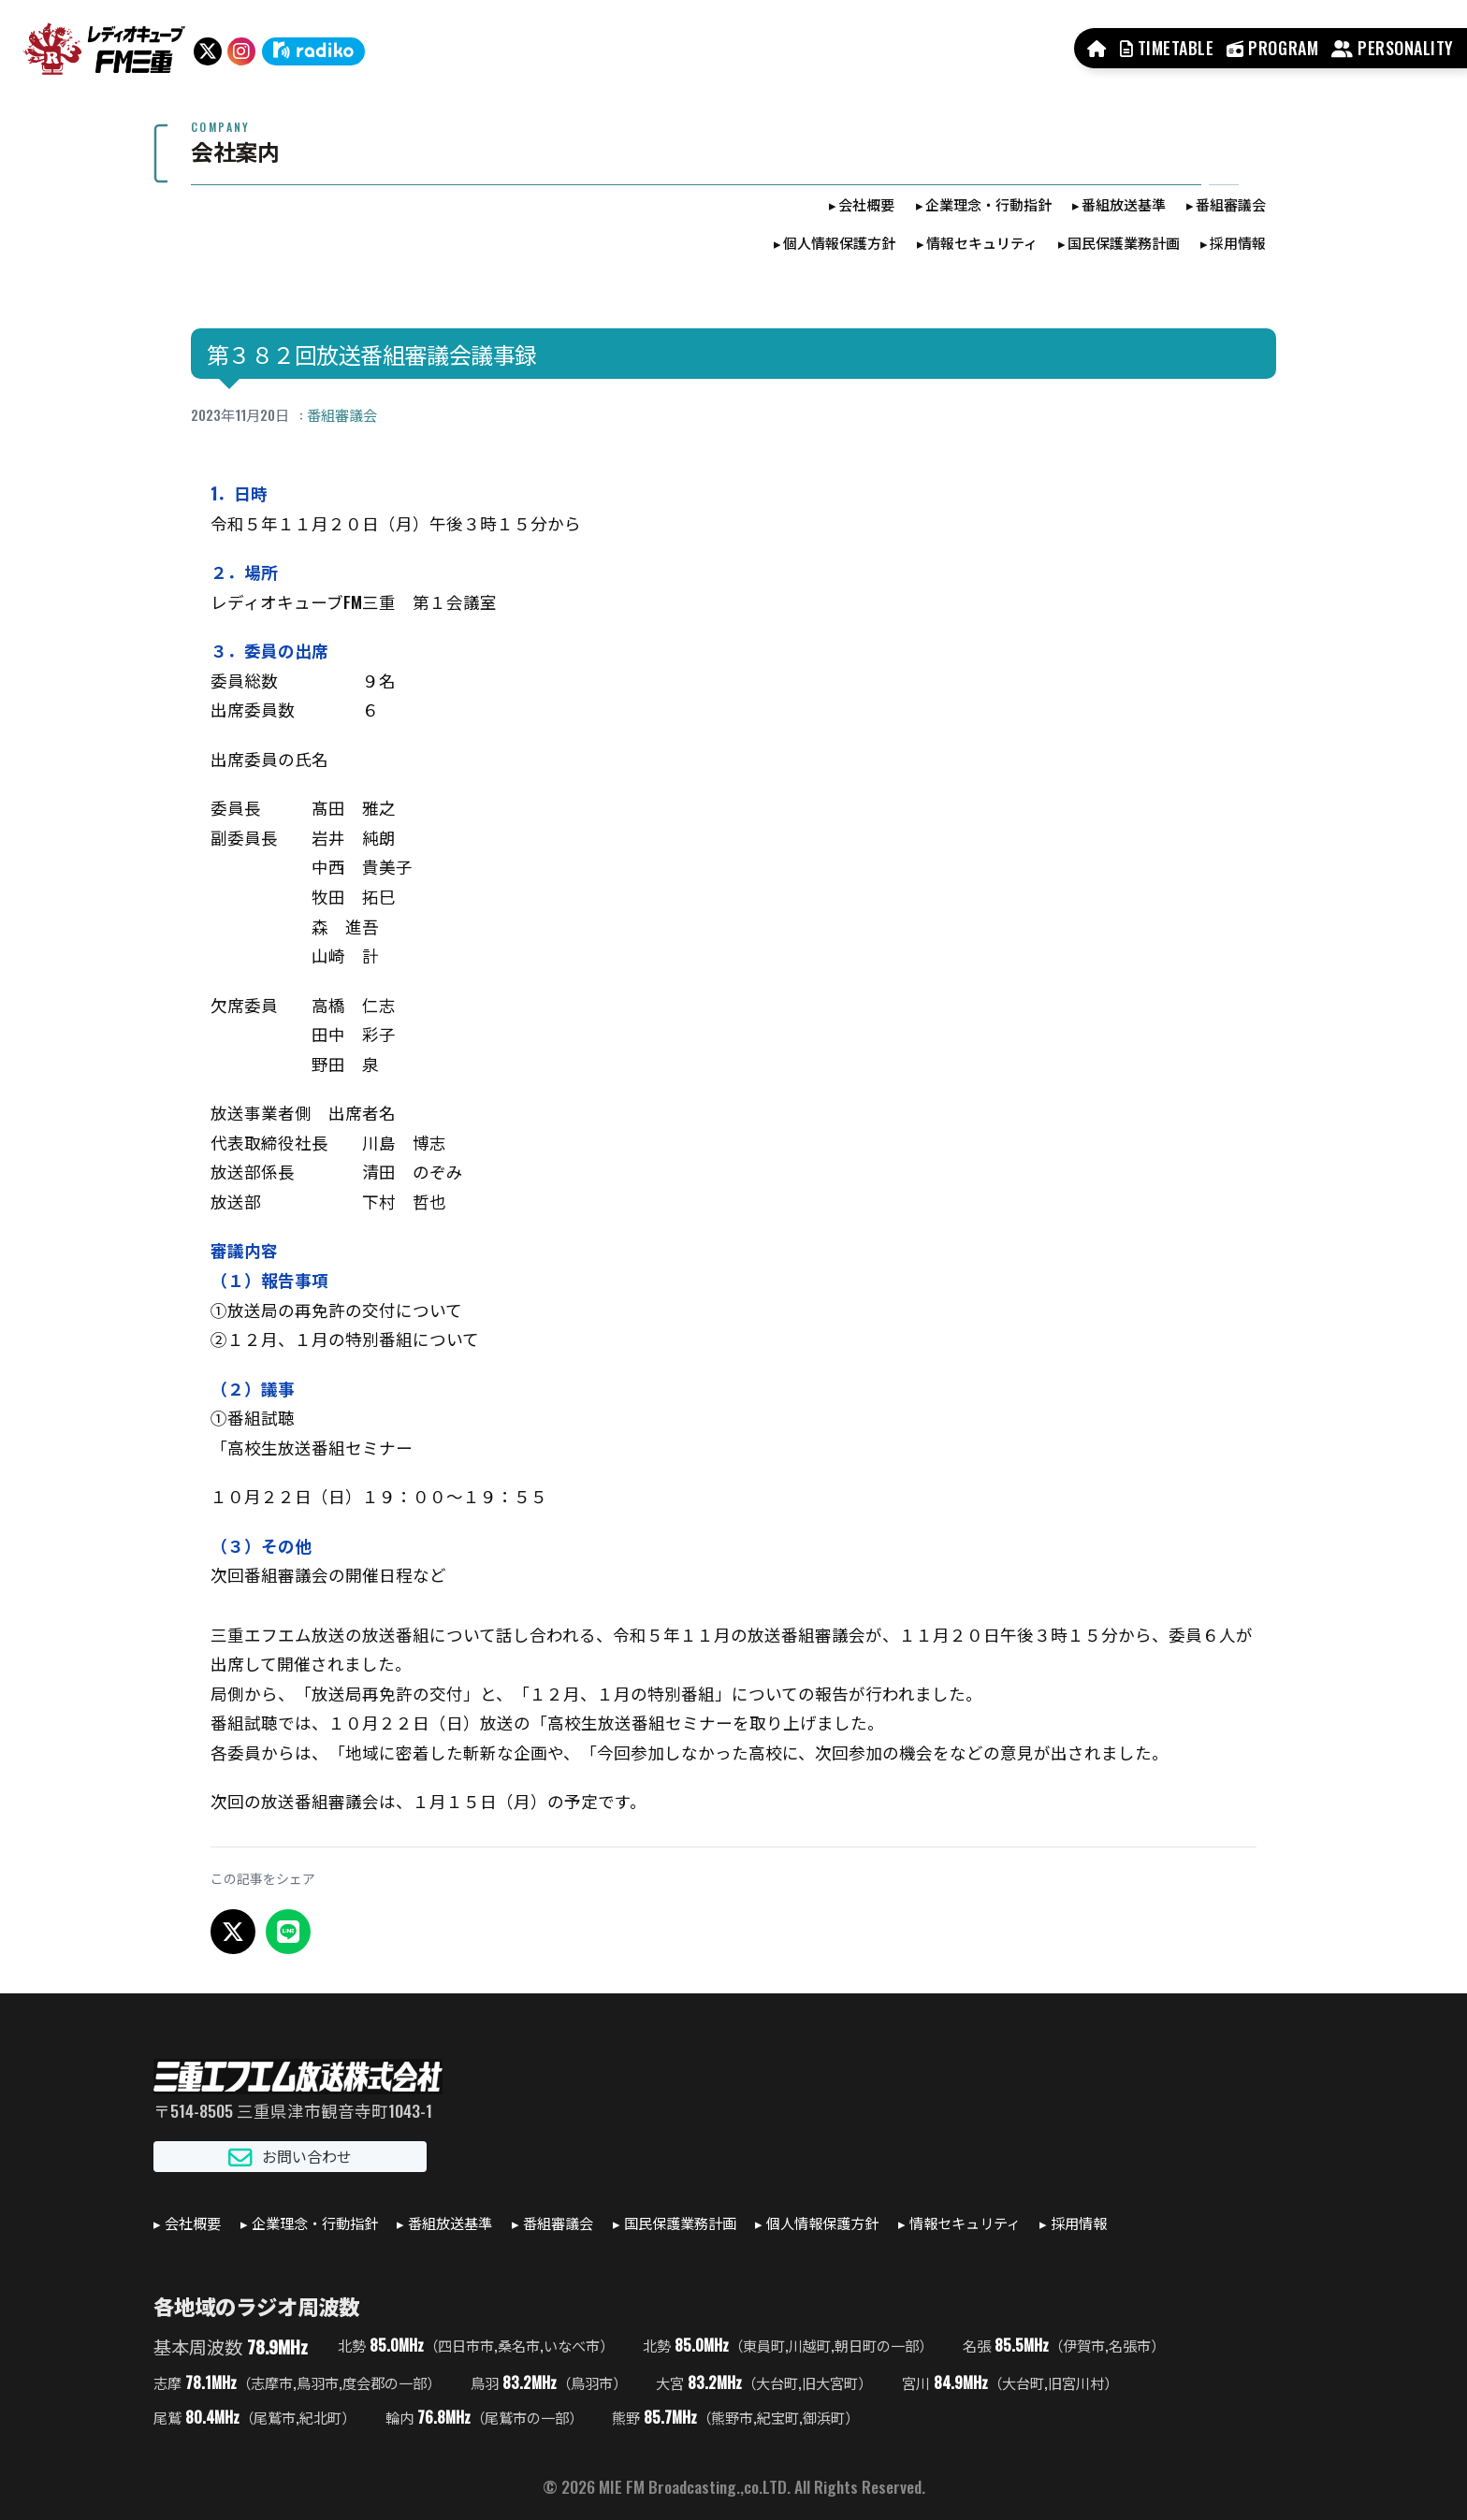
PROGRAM (1272, 48)
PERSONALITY (1392, 48)
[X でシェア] (233, 1931)
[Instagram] (241, 51)
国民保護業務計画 (1124, 242)
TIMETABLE (1167, 48)
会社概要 (866, 204)
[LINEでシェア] (288, 1931)
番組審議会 (1231, 204)
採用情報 (1238, 242)
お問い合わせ (290, 2156)
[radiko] (313, 51)
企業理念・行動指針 (988, 204)
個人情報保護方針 (839, 242)
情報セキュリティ (982, 242)
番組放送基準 (1124, 204)
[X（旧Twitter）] (208, 51)
